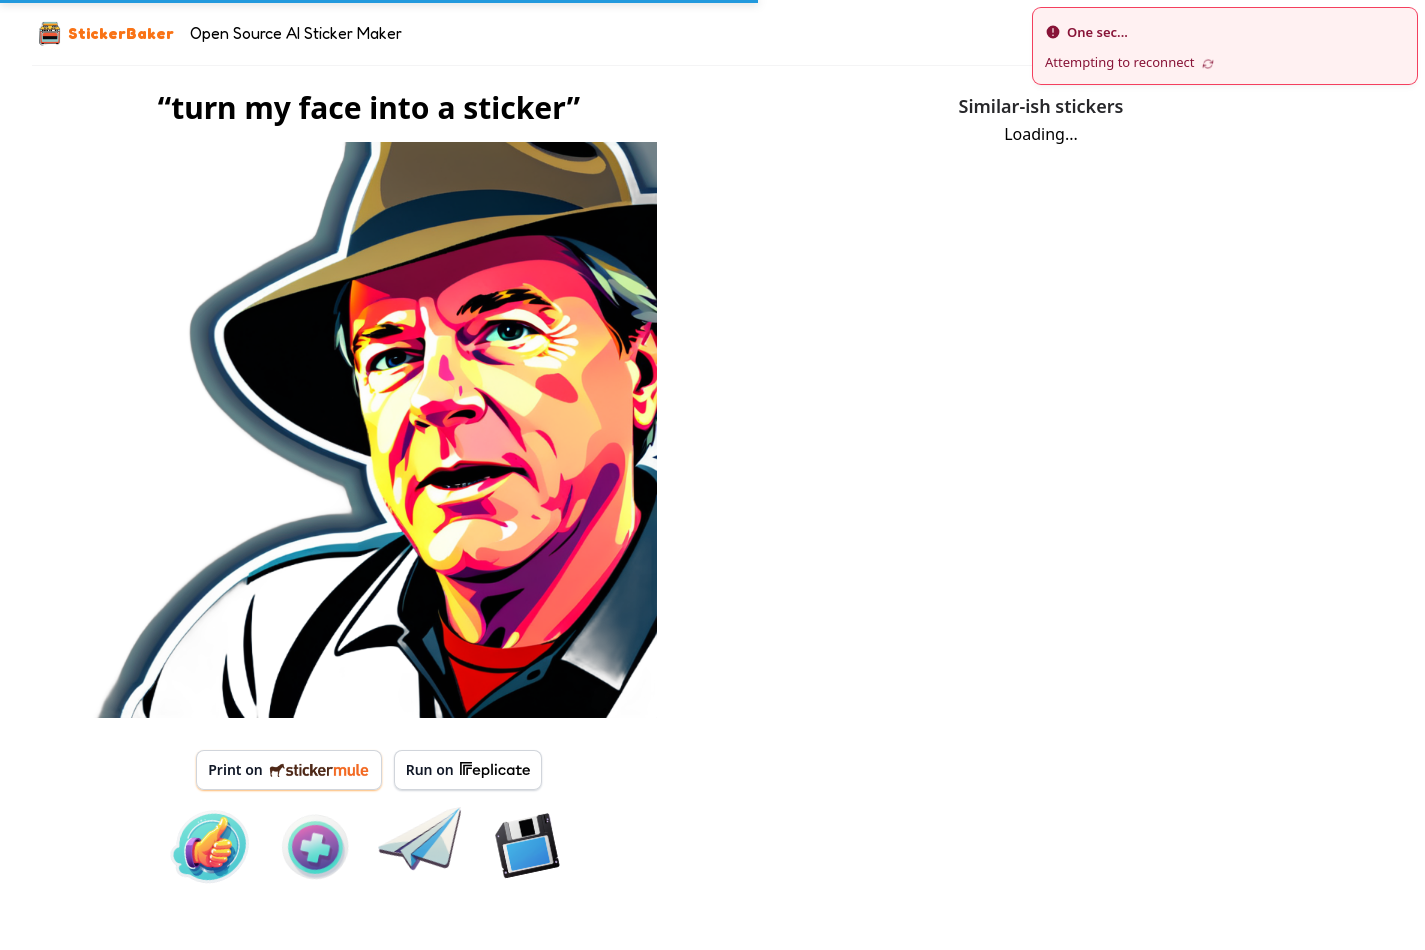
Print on (288, 769)
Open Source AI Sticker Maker (296, 33)
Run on (468, 770)
